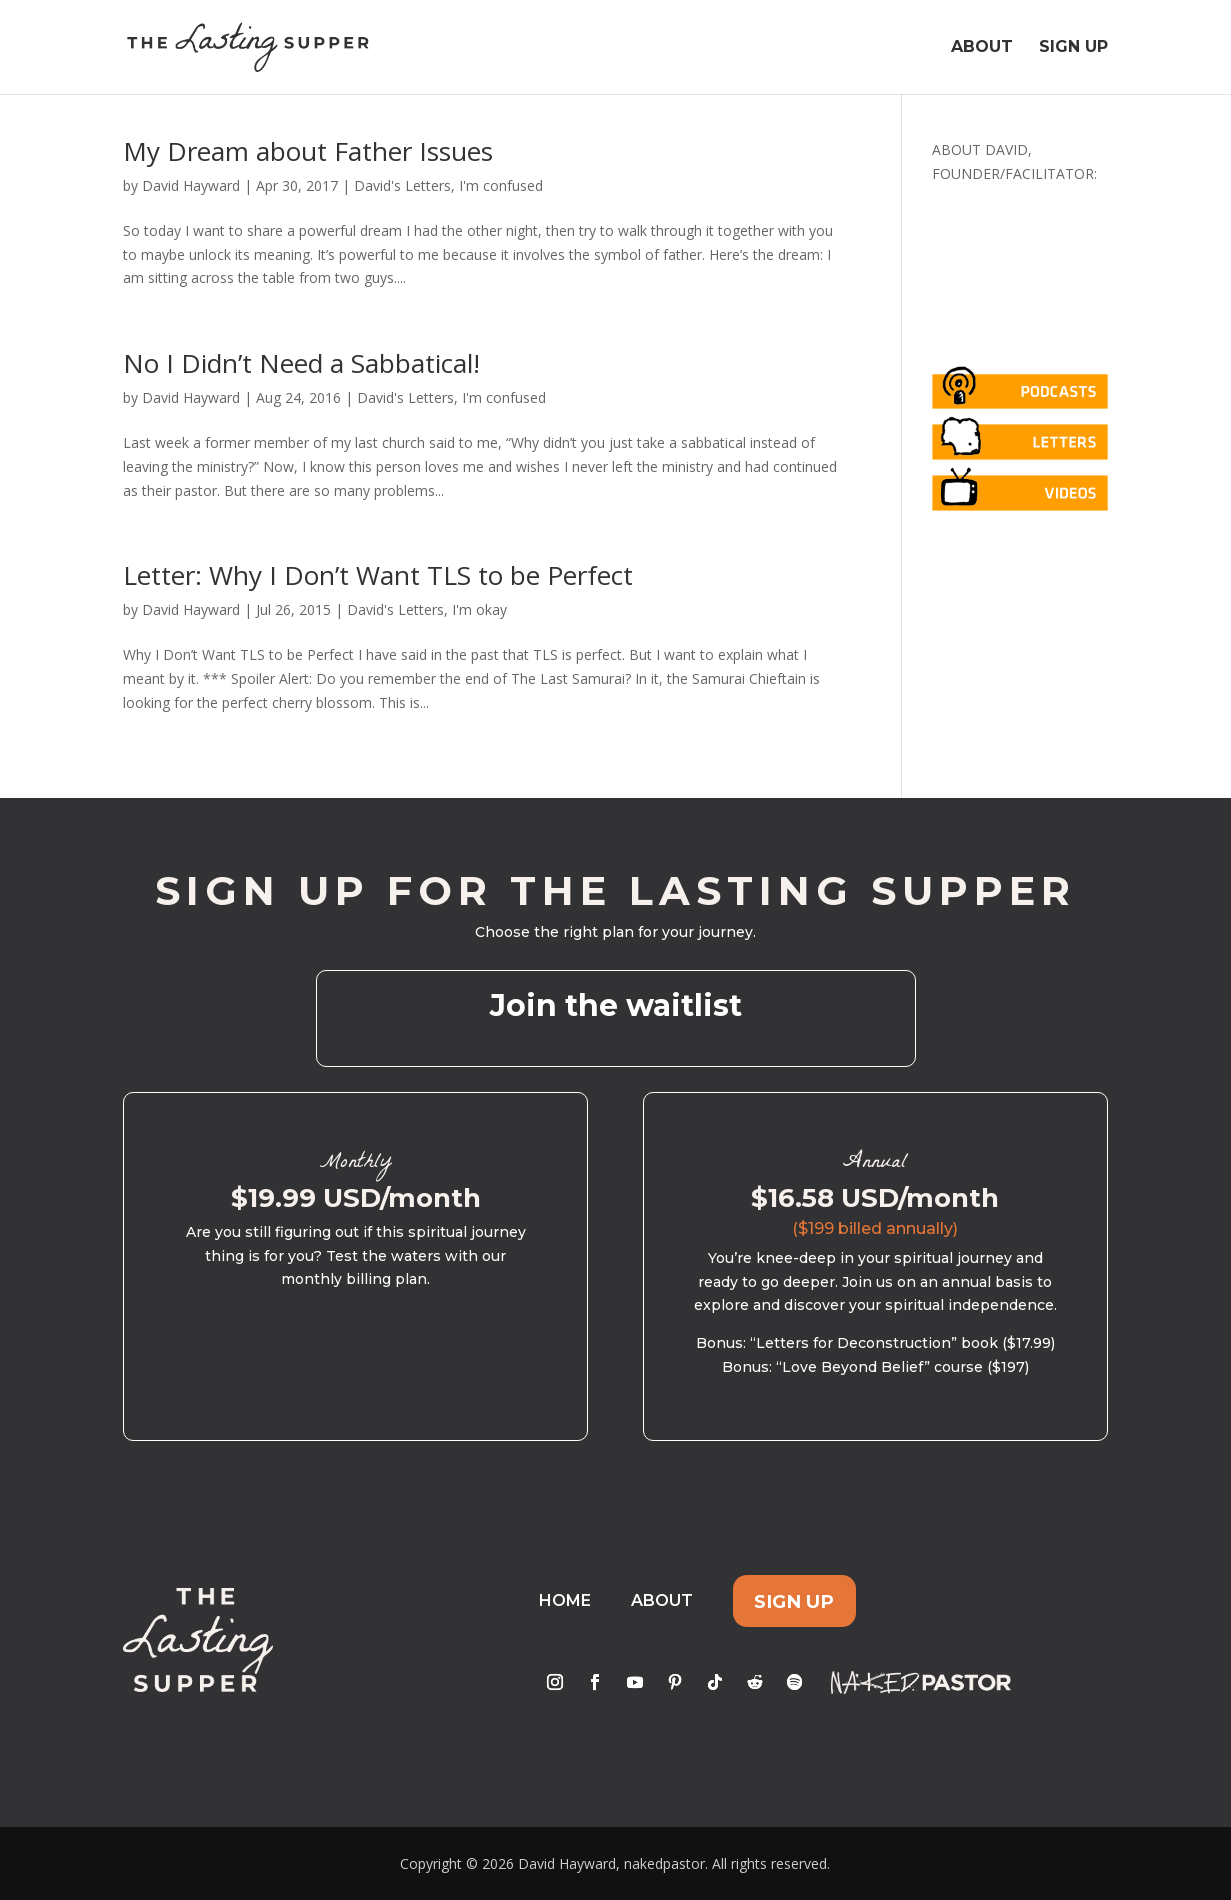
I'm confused (501, 185)
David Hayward (191, 185)
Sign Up (1073, 48)
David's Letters (402, 185)
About (982, 48)
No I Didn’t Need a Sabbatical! (301, 363)
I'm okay (479, 609)
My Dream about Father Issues (308, 151)
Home (565, 1600)
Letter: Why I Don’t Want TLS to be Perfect (378, 575)
